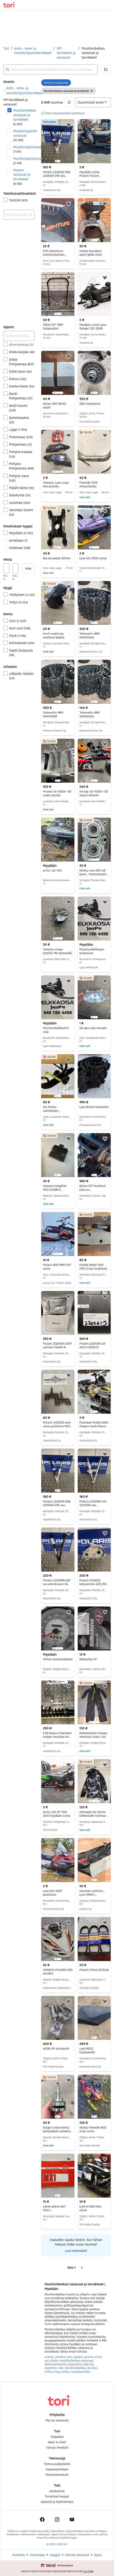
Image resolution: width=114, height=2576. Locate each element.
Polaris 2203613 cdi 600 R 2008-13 (92, 1345)
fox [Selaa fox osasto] (91, 2364)
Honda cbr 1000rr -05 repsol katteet (93, 793)
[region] (57, 141)
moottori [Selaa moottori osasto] (51, 2368)
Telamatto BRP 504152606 (89, 635)
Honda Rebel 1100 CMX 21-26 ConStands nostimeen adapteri (93, 1268)
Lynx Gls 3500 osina (93, 558)
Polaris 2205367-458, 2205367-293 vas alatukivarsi (57, 175)
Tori (6, 48)
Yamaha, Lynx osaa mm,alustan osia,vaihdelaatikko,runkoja (57, 488)
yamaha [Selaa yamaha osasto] (60, 2357)
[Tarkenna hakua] (19, 336)
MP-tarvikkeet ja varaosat (66, 52)
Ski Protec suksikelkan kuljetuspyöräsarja (55, 1110)
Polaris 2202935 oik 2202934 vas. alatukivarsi (92, 1505)
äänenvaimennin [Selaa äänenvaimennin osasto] (56, 2364)
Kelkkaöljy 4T (88, 1659)
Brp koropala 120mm (57, 558)
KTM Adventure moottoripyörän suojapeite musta (55, 254)
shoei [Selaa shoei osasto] (54, 2360)
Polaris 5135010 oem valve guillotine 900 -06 (57, 1426)
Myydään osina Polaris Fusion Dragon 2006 (90, 175)
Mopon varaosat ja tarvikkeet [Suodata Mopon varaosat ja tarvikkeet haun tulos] (21, 176)
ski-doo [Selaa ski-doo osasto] (92, 2368)
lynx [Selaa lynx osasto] (69, 2357)
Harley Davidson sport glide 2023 (90, 252)
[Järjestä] (93, 102)
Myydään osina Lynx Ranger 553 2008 (92, 326)
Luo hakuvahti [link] (76, 2250)
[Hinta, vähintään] (6, 568)
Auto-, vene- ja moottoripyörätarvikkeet (33, 50)
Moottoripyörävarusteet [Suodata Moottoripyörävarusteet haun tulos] (24, 160)
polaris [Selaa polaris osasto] (88, 2357)
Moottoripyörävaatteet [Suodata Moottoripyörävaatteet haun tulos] (24, 149)
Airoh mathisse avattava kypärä (54, 635)
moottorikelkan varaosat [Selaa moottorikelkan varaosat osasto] (76, 2360)
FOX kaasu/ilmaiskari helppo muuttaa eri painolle (57, 1736)
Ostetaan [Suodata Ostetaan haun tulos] (19, 548)
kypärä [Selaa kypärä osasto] (78, 2357)
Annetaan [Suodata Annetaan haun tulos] (18, 540)
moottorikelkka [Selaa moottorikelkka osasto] (75, 2368)
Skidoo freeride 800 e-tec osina (92, 2129)
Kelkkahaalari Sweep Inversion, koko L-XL (93, 1734)
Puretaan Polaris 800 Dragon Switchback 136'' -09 (93, 1426)
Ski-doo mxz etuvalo (93, 1028)
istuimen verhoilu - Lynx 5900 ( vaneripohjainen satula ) (92, 1896)
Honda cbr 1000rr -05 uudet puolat (57, 793)
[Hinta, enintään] (16, 568)
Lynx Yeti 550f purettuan (52, 1892)
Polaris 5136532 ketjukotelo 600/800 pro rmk (93, 1584)
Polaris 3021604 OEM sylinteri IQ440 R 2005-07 (57, 1347)
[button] (106, 69)
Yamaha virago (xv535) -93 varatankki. (58, 951)
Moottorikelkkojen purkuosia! (91, 951)
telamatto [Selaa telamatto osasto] (75, 2364)
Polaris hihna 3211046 (94, 1970)
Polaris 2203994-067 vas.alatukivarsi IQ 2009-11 (56, 1584)
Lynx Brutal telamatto (94, 1107)
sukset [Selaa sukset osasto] (49, 2357)
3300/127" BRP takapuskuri (53, 326)
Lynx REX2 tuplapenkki (87, 2050)
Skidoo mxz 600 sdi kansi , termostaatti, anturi (94, 874)
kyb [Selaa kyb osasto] (85, 2364)
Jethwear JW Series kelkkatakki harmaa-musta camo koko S (93, 1815)
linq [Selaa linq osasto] (56, 2371)
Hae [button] (28, 568)
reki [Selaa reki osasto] (60, 2368)
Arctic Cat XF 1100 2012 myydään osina (56, 1813)
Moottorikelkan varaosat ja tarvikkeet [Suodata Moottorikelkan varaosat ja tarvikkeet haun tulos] (24, 117)
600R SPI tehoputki (56, 2048)
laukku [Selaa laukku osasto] (65, 2371)
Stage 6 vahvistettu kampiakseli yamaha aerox (57, 2131)
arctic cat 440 (52, 870)
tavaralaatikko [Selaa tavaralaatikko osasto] (80, 2371)
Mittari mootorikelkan (58, 1659)
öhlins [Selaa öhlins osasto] (49, 2371)
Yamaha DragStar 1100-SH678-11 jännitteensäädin (55, 1189)
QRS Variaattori (90, 403)
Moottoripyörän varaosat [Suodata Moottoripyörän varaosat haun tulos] (24, 135)
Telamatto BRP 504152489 (53, 714)
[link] (24, 90)
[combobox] (50, 69)
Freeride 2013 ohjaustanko (88, 484)
